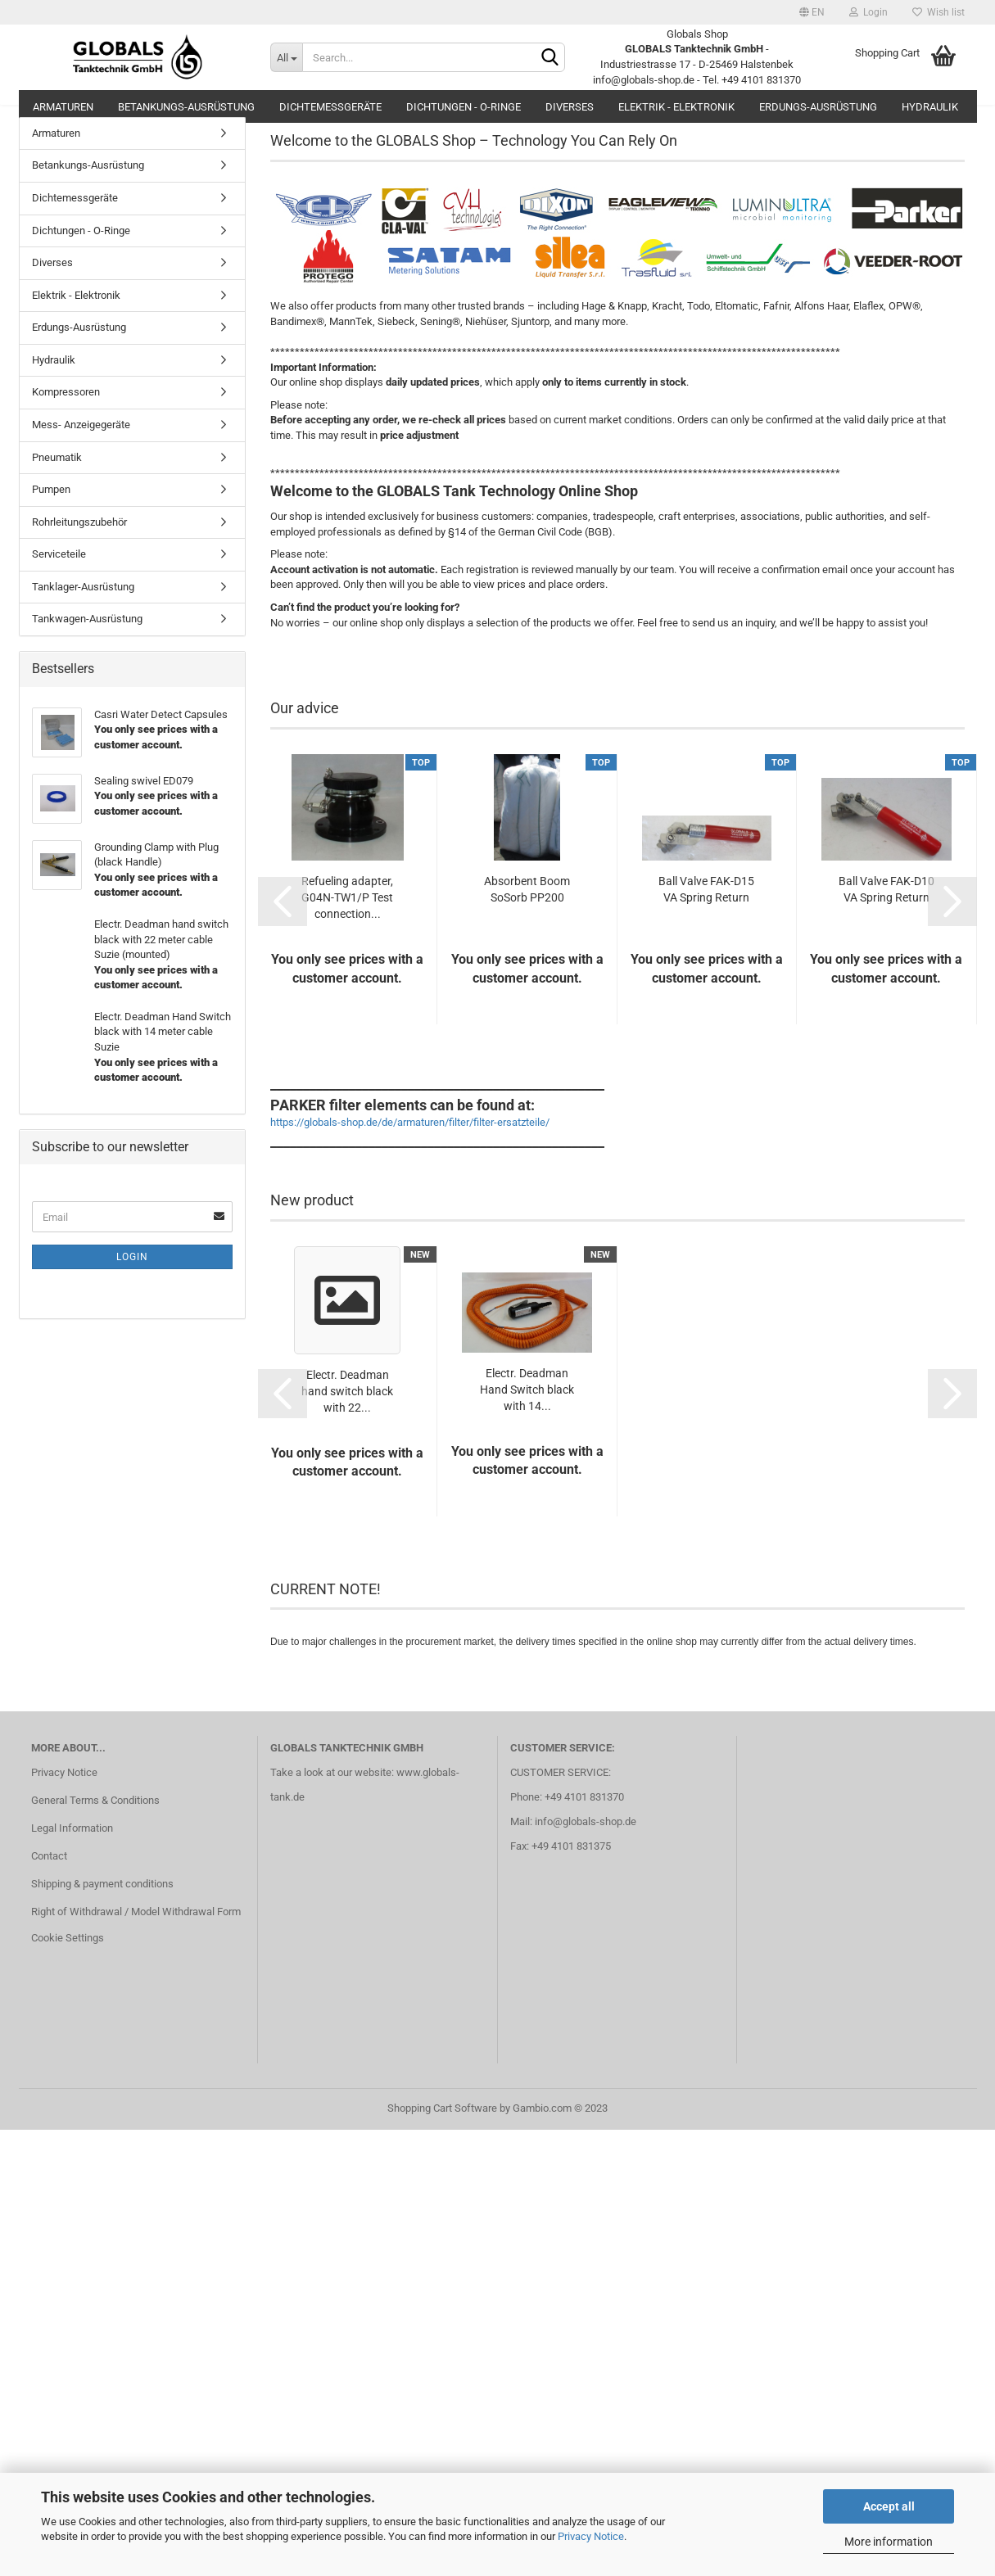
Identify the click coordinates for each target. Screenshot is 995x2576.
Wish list (938, 12)
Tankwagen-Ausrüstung (87, 636)
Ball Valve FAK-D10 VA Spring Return (886, 907)
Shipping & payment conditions (102, 1902)
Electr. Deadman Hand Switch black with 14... (527, 1407)
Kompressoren (66, 410)
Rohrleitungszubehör (79, 540)
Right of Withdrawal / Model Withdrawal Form (136, 1929)
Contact (49, 1874)
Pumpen (51, 507)
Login (868, 12)
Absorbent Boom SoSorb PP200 (527, 907)
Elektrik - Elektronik (676, 107)
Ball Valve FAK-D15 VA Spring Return (706, 907)
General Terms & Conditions (95, 1818)
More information (888, 2541)
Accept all (889, 2506)
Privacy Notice (591, 2536)
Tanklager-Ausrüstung (83, 605)
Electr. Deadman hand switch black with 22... (347, 1409)
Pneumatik (57, 475)
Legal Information (72, 1846)
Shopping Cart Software (442, 2126)
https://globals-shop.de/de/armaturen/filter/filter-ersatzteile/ (410, 1141)
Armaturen (63, 107)
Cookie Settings (67, 1956)
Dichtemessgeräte (330, 107)
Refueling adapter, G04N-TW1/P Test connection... (347, 915)
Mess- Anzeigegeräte (81, 442)
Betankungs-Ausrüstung (186, 107)
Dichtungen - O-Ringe (463, 107)
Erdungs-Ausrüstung (818, 107)
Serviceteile (59, 572)
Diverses (569, 107)
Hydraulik (930, 107)
